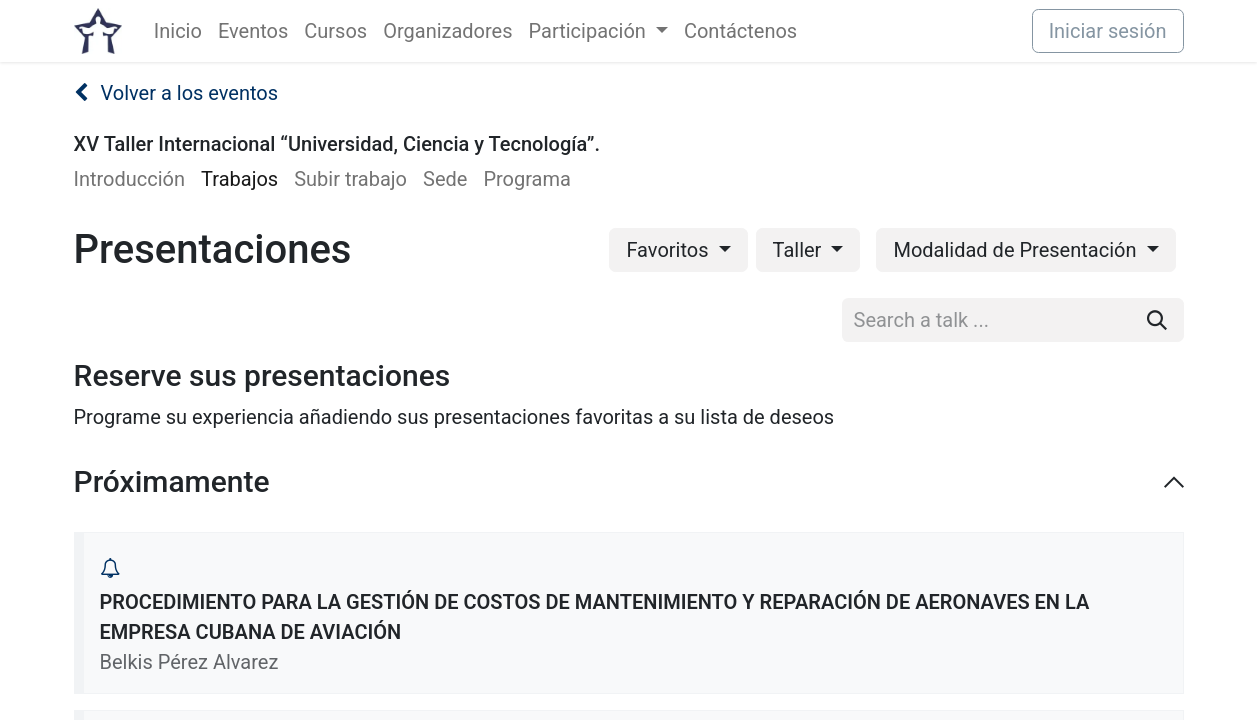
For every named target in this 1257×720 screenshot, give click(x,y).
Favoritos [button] (669, 250)
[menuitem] (178, 31)
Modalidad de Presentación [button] (1017, 250)
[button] (110, 568)
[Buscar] (1157, 320)
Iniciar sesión (1108, 31)
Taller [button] (800, 250)
